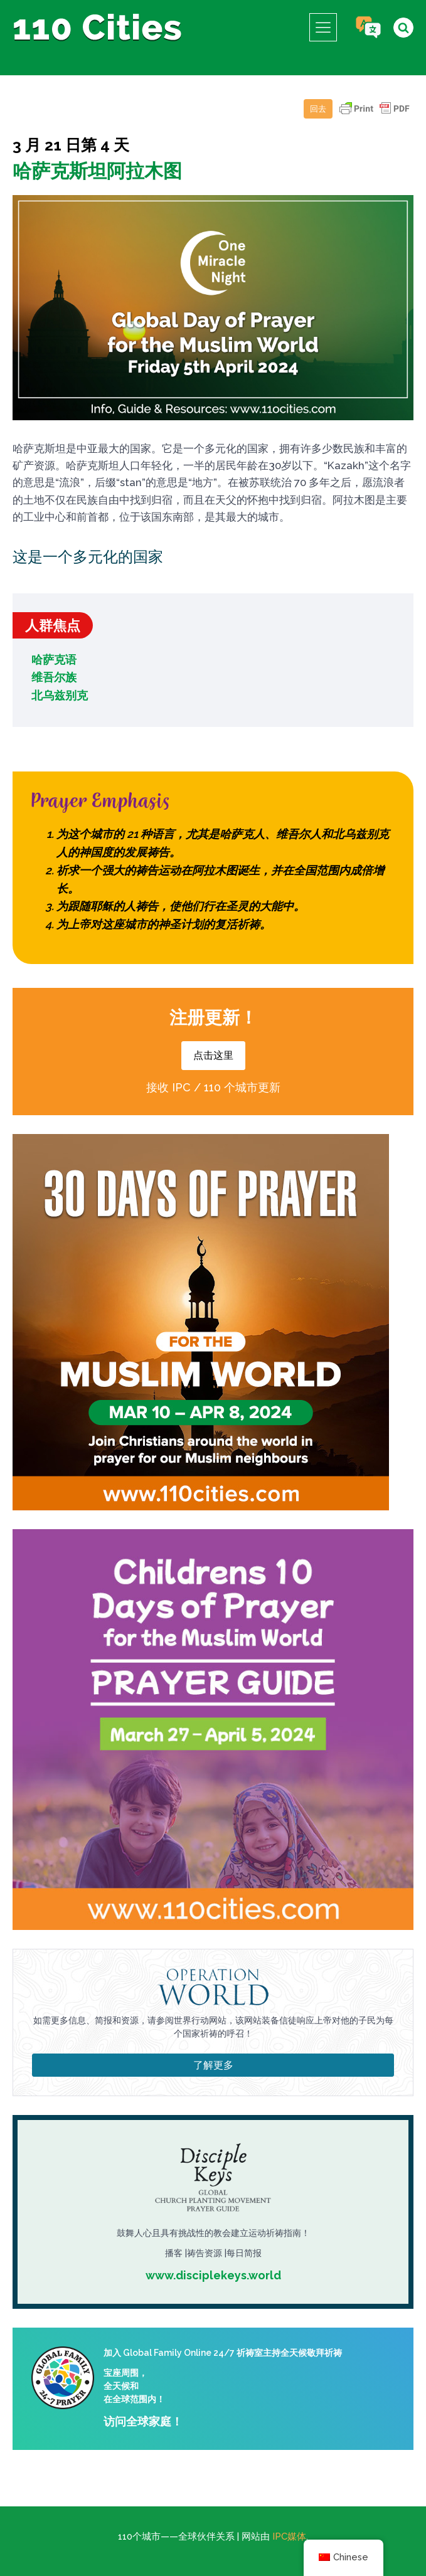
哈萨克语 (54, 659)
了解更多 (213, 2065)
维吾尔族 (54, 677)
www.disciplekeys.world (213, 2275)
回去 (318, 109)
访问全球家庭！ (143, 2421)
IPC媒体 (289, 2536)
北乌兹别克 (59, 695)
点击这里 (213, 1055)
